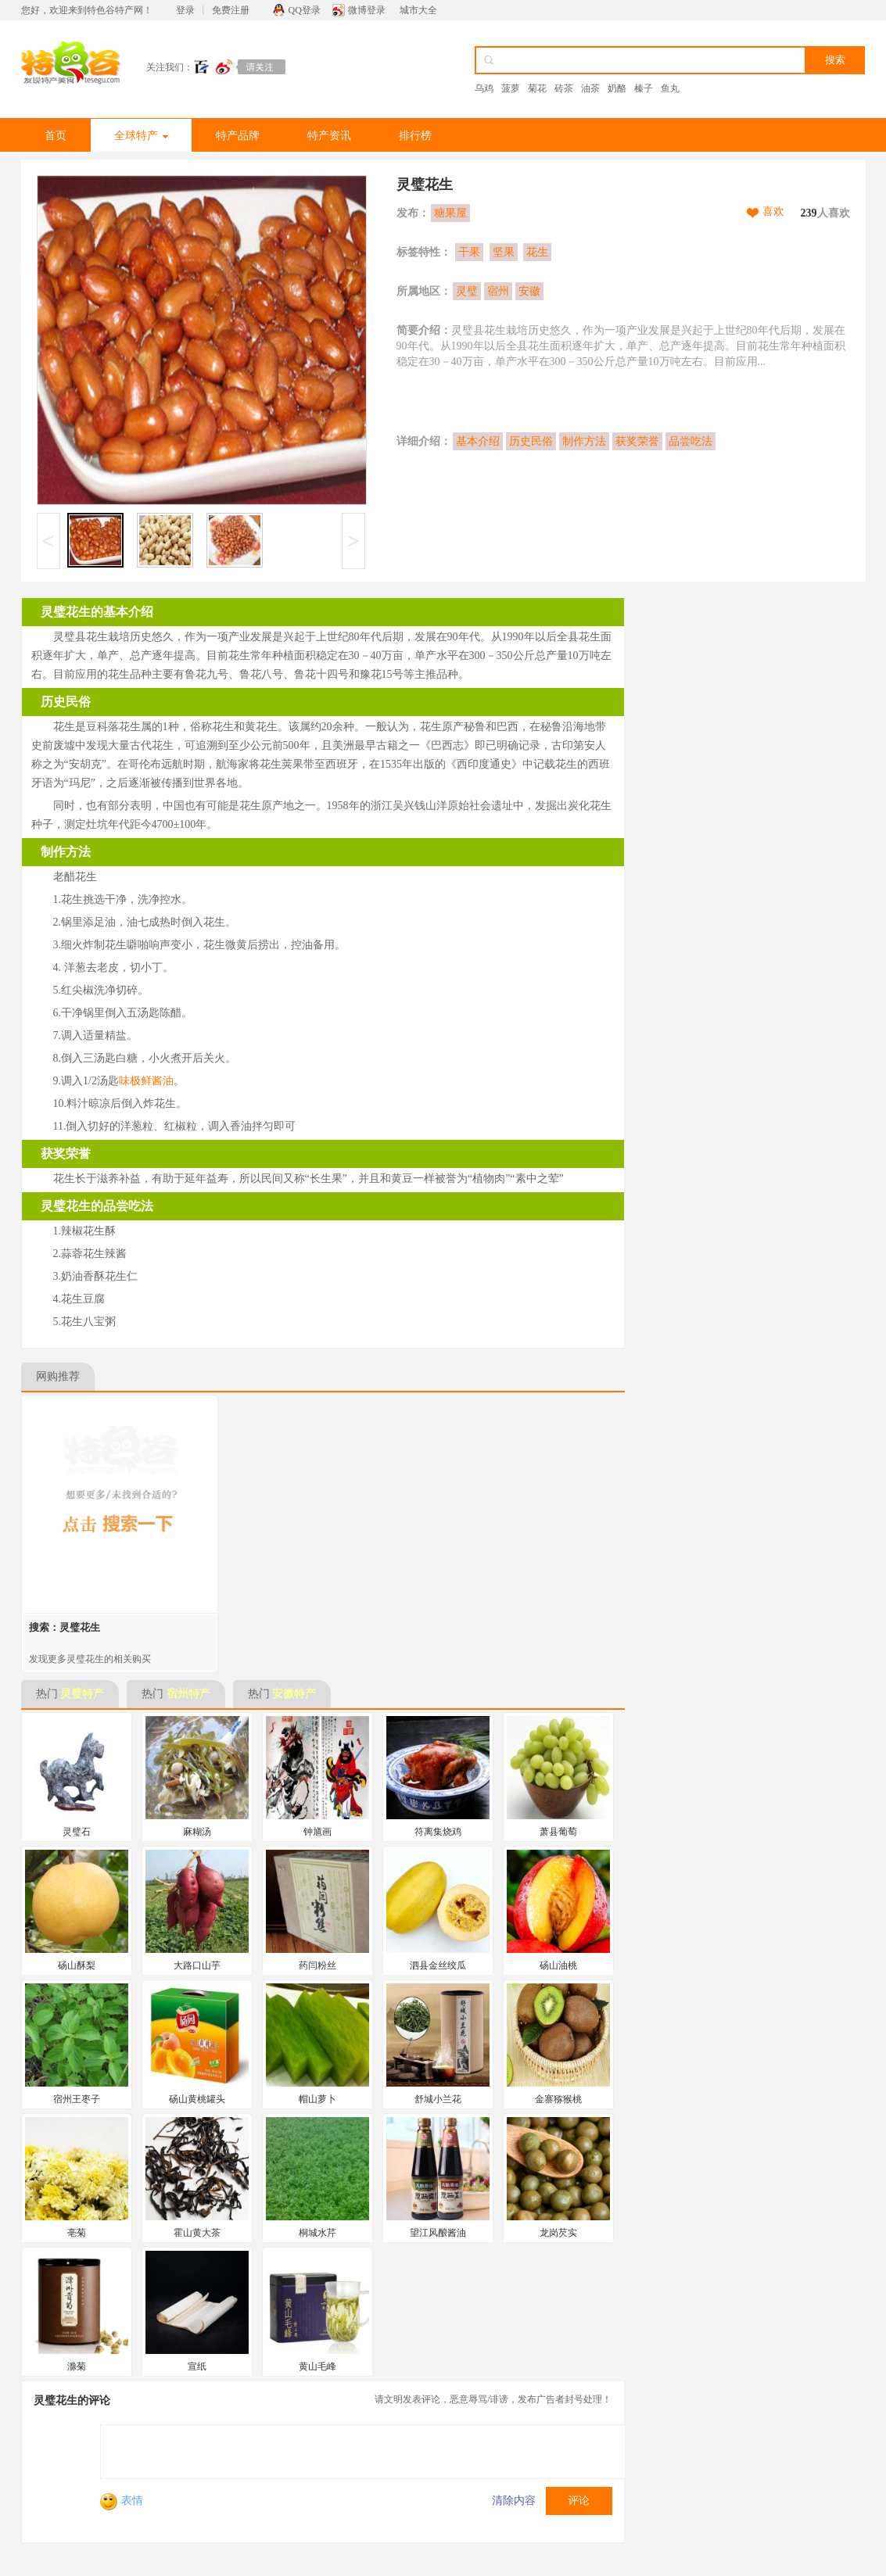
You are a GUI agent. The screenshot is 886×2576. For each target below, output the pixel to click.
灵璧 (467, 291)
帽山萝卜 (317, 2099)
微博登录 (367, 10)
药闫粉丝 (317, 1965)
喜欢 (773, 211)
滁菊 (76, 2366)
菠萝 (510, 88)
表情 (121, 2500)
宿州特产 (188, 1694)
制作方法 (584, 441)
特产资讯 (329, 136)
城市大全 (418, 10)
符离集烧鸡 (437, 1831)
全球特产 (141, 136)
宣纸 (197, 2366)
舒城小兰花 (437, 2099)
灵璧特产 (82, 1694)
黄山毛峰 (317, 2366)
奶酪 (617, 88)
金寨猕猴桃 (558, 2099)
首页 (55, 136)
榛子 (643, 88)
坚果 (504, 252)
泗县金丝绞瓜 (438, 1965)
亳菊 (76, 2232)
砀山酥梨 (76, 1965)
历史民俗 (531, 441)
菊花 (537, 88)
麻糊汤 (197, 1831)
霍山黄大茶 (197, 2232)
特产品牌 (238, 136)
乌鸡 (484, 88)
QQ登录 (305, 10)
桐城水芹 (317, 2232)
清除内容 (514, 2500)
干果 (469, 252)
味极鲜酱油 (146, 1081)
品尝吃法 (690, 441)
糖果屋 (450, 213)
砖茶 (563, 88)
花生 (537, 252)
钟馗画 (317, 1831)
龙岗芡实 (558, 2232)
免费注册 (230, 10)
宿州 (498, 291)
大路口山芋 (197, 1965)
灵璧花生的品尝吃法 (97, 1206)
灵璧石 (77, 1831)
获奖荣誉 (637, 441)
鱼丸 (670, 88)
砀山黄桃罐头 (197, 2099)
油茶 (590, 88)
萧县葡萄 (558, 1831)
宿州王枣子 (76, 2099)
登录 (185, 10)
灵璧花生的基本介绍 (97, 611)
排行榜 (415, 136)
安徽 (529, 291)
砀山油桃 (558, 1965)
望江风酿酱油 (438, 2232)
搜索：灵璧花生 (64, 1627)
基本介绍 (478, 441)
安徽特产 (294, 1694)
